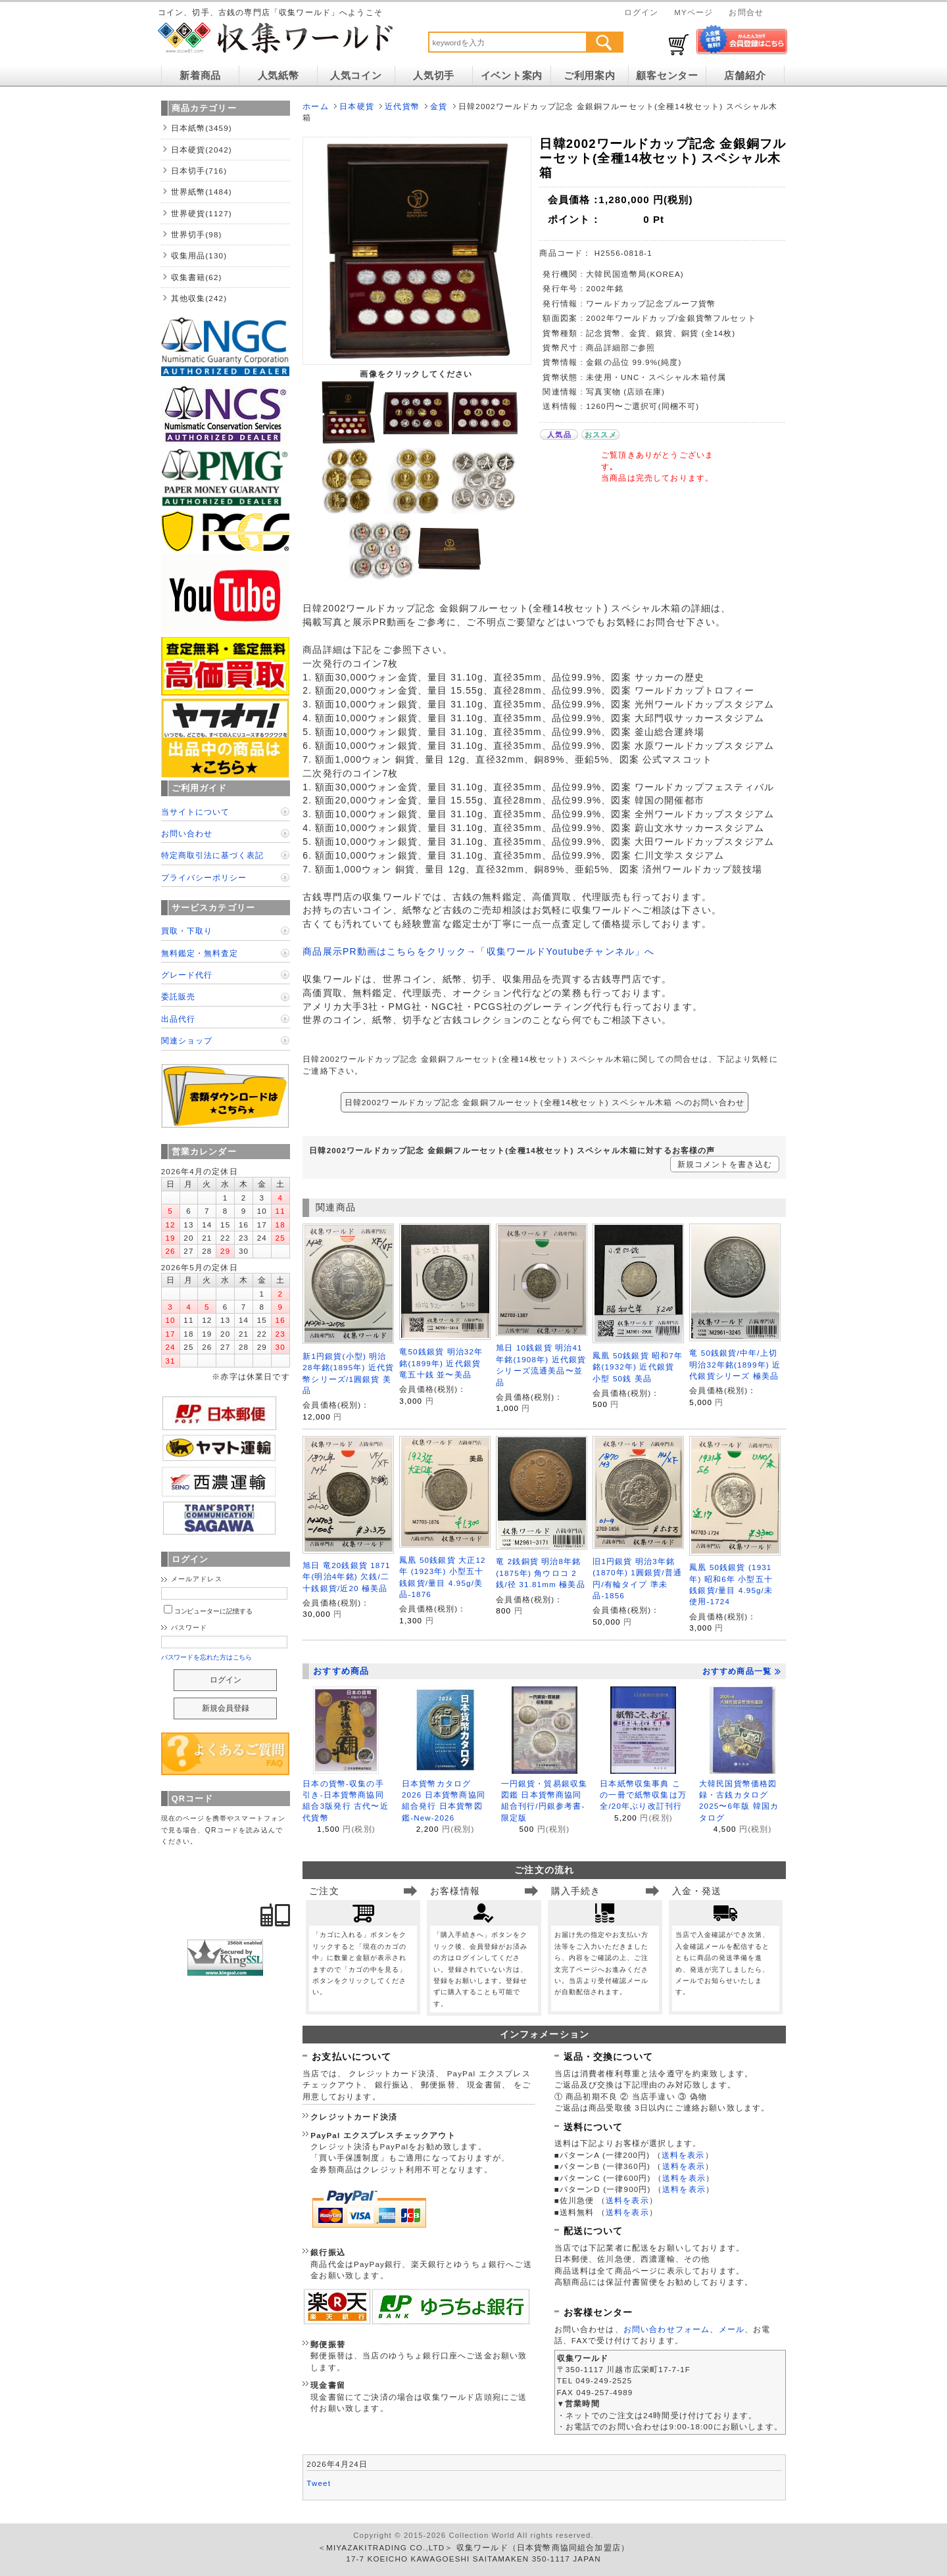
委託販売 (178, 996)
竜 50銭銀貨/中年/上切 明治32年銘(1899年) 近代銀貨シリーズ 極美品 (735, 1364)
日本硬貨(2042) (201, 149)
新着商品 (200, 75)
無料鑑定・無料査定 (199, 953)
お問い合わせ (186, 833)
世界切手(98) (196, 234)
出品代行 (178, 1018)
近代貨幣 (402, 106)
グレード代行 (186, 974)
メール (731, 2329)
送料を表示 (683, 2155)
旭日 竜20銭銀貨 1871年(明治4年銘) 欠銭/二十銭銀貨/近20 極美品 (346, 1576)
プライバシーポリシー (204, 877)
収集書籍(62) (196, 277)
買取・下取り (186, 930)
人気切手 (433, 75)
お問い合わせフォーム (666, 2329)
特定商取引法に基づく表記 (212, 855)
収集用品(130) (199, 255)
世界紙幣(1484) (201, 191)
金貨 (438, 106)
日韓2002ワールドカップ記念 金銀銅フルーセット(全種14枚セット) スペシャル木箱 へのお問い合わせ (544, 1102)
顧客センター (667, 75)
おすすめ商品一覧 (741, 1671)
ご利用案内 (590, 75)
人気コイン (356, 75)
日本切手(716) (199, 170)
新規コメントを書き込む (725, 1164)
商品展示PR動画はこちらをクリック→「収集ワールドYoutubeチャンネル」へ (478, 951)
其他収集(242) (199, 298)
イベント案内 (512, 75)
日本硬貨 (356, 106)
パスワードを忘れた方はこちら (207, 1657)
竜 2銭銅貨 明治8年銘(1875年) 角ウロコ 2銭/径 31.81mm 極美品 (540, 1572)
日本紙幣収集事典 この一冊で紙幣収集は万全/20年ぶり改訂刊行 (643, 1795)
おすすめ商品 (341, 1671)
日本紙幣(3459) (201, 128)
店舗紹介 (744, 75)
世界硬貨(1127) (201, 213)
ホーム (315, 106)
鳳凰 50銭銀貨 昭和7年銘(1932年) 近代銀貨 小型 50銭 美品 (638, 1367)
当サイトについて (195, 811)
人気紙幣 (278, 75)
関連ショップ (186, 1040)
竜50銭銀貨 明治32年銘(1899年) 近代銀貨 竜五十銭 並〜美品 (441, 1363)
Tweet (318, 2483)
